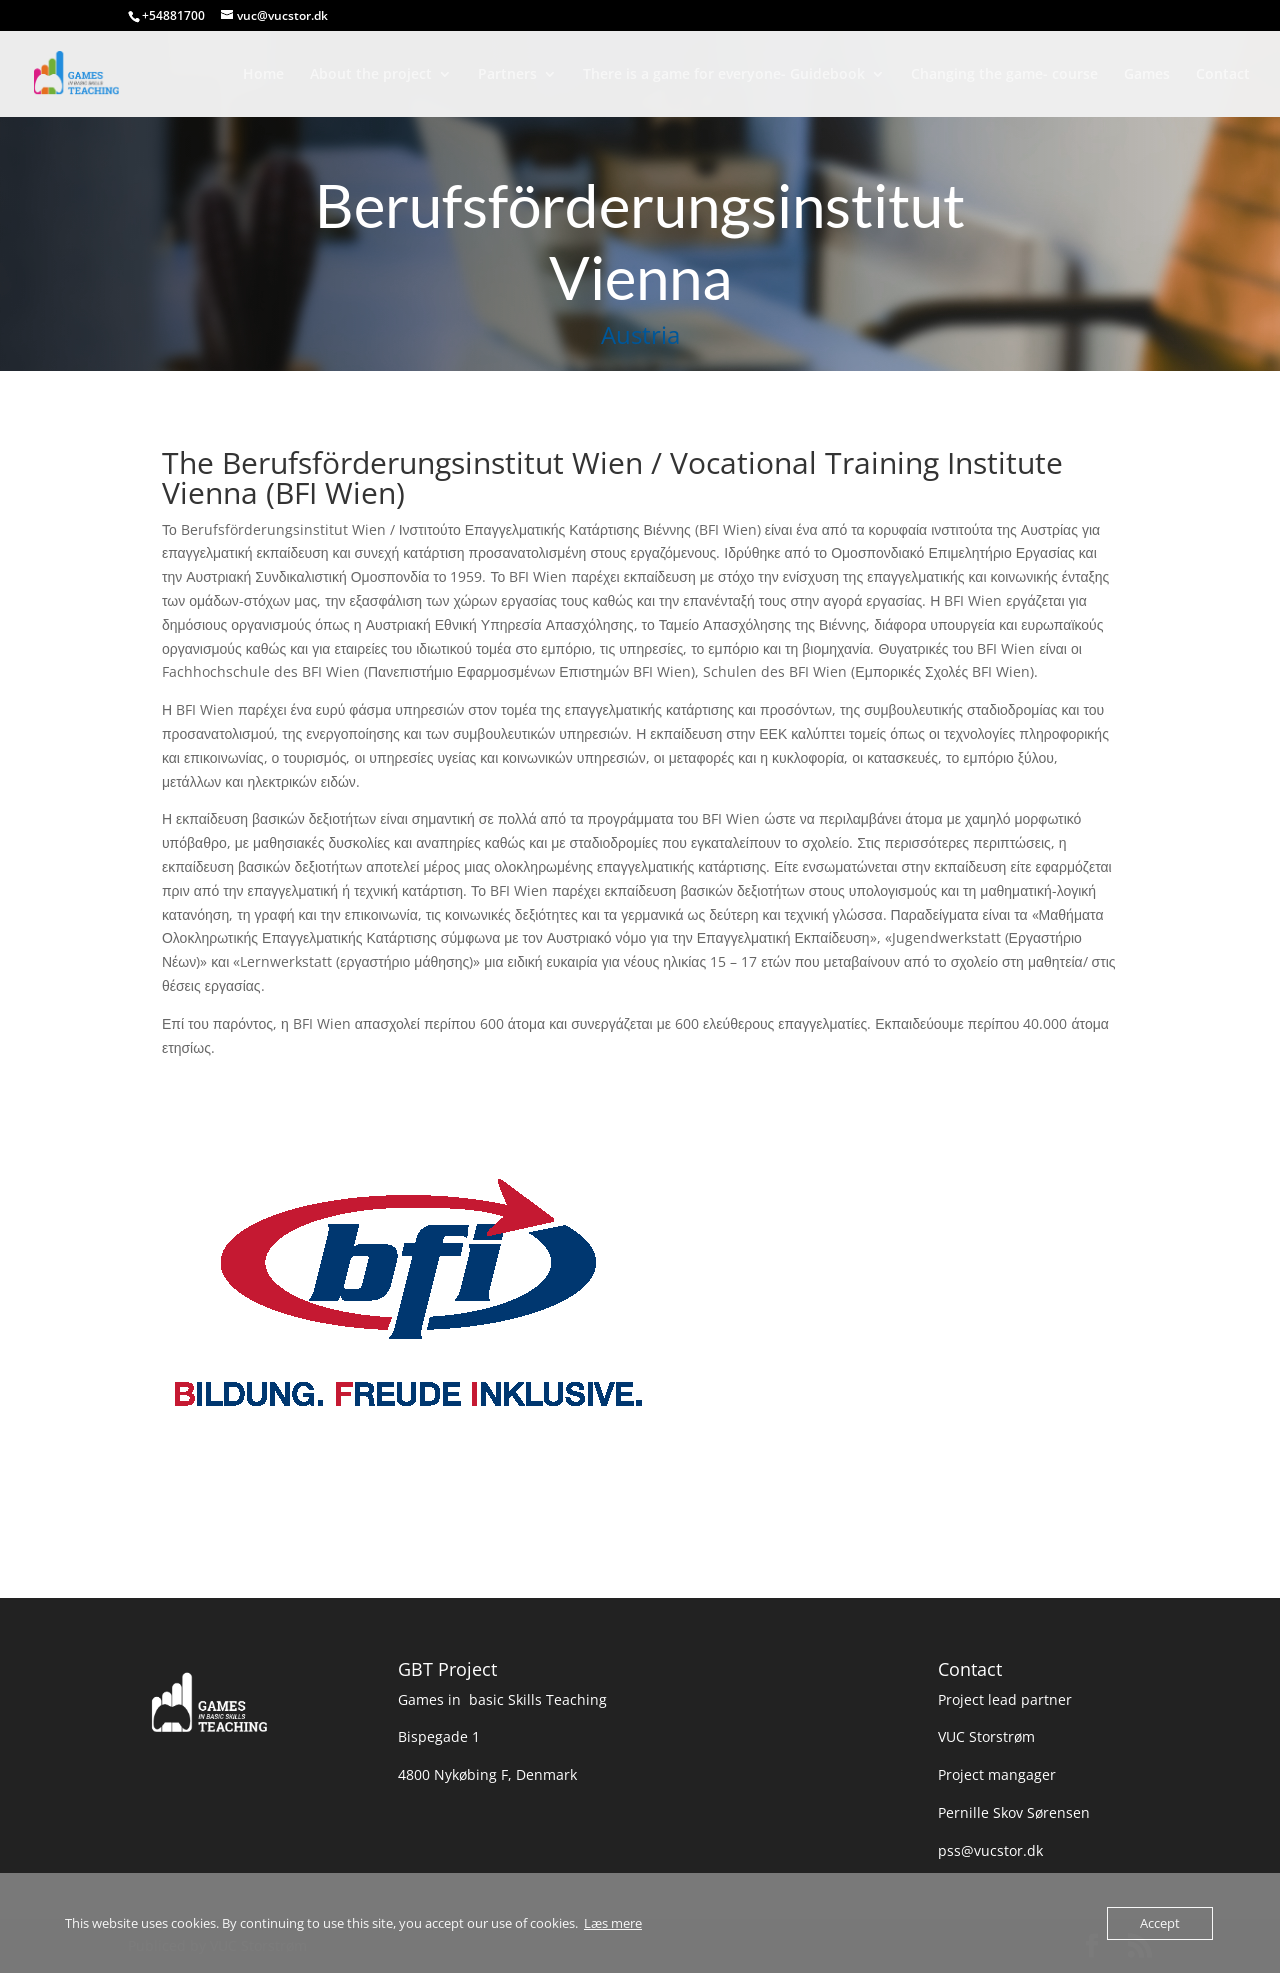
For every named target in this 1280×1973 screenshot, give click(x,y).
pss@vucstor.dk (990, 1850)
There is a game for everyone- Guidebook (724, 75)
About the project (371, 75)
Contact (1223, 75)
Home (263, 75)
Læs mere (613, 1923)
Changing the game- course (1004, 75)
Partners (507, 75)
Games (1147, 75)
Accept (1160, 1923)
